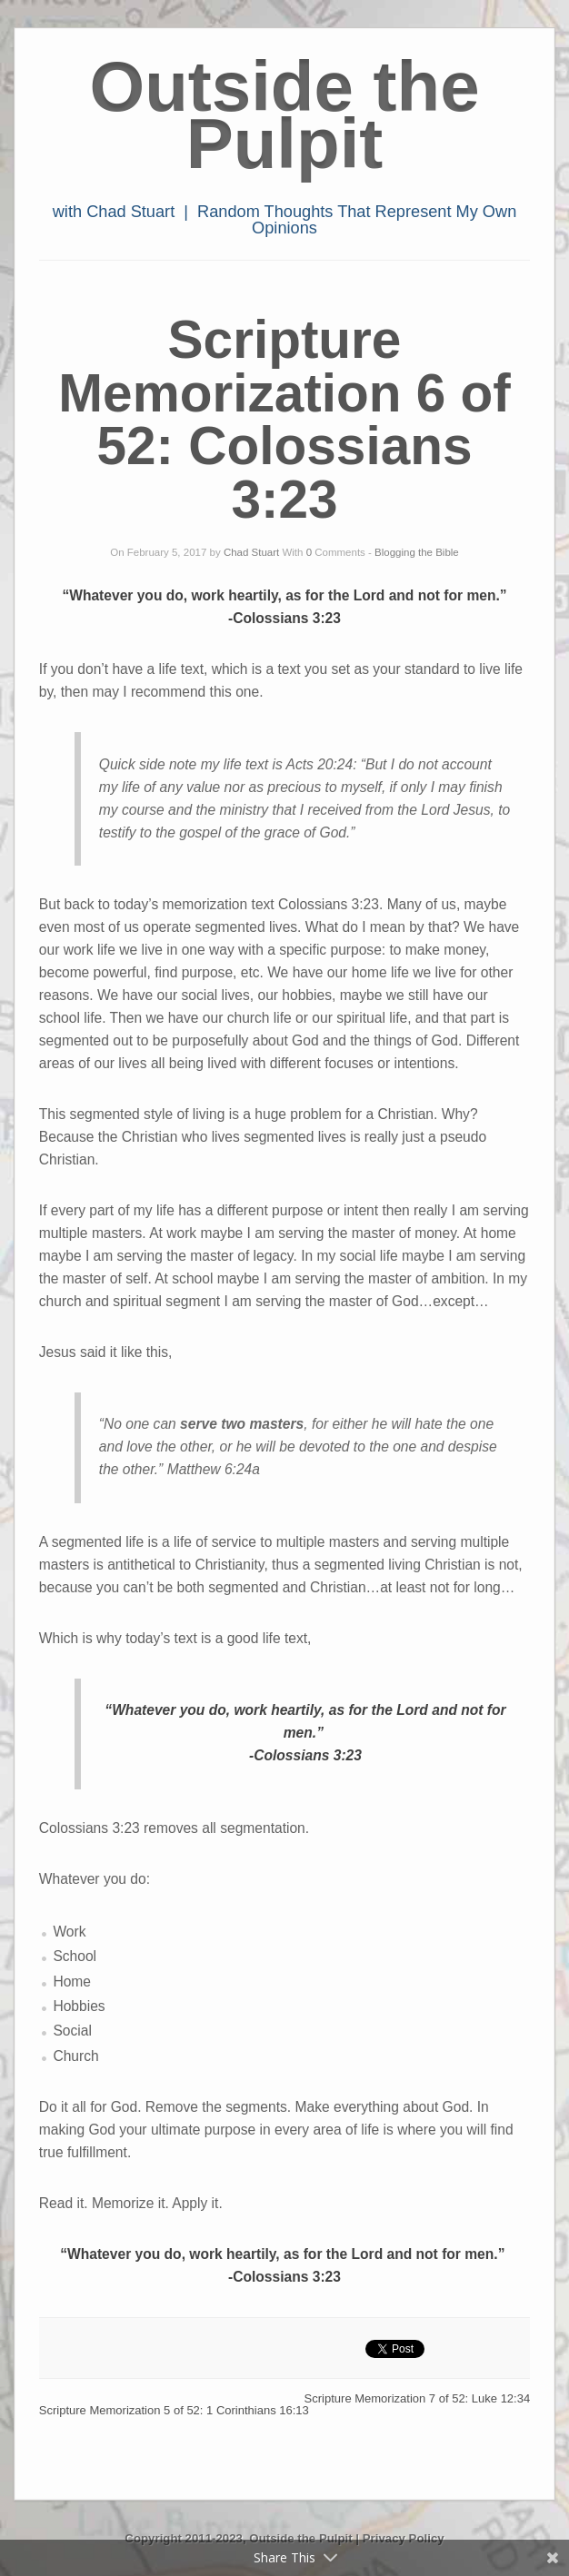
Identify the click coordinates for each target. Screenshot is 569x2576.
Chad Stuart (251, 552)
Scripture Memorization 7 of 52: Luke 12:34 (417, 2398)
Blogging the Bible (416, 552)
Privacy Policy (403, 2538)
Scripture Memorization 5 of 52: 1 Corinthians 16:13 (174, 2410)
